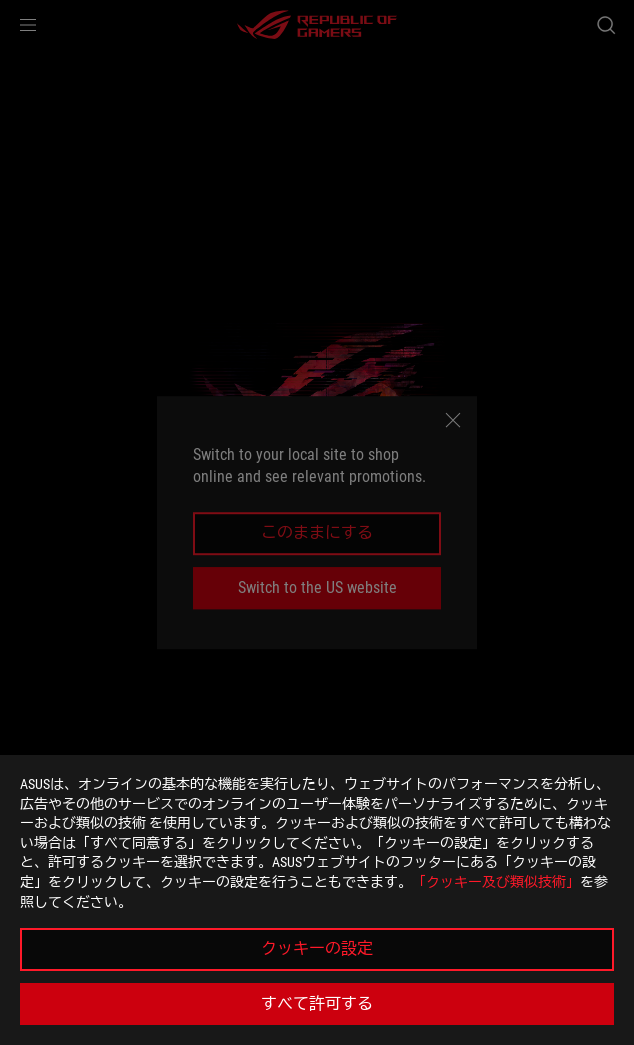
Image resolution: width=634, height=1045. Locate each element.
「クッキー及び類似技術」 (496, 882)
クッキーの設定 (317, 948)
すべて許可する (317, 1003)
